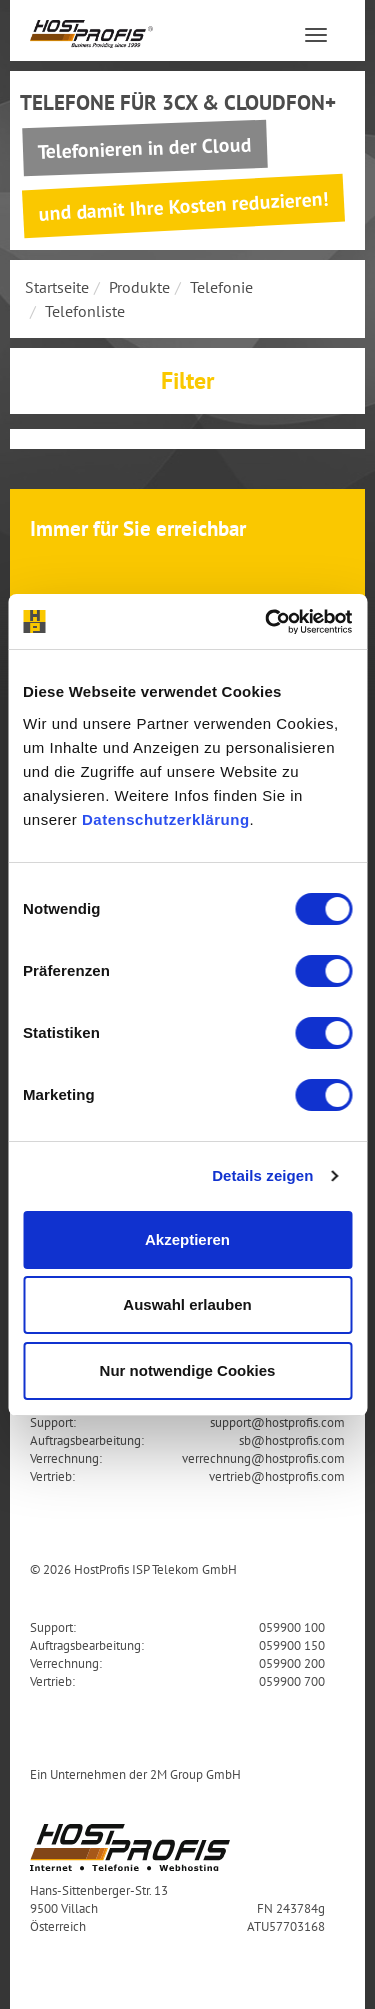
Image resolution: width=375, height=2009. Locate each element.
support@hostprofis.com (277, 1422)
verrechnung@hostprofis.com (263, 1458)
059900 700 (292, 1681)
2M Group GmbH (195, 1774)
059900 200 (292, 1663)
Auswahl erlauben (187, 1304)
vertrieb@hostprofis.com (277, 1476)
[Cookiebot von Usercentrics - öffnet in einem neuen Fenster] (267, 622)
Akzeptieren (187, 1239)
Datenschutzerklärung (166, 819)
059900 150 (292, 1645)
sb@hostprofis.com (292, 1440)
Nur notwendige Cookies (188, 1370)
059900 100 (292, 1627)
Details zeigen (262, 1175)
